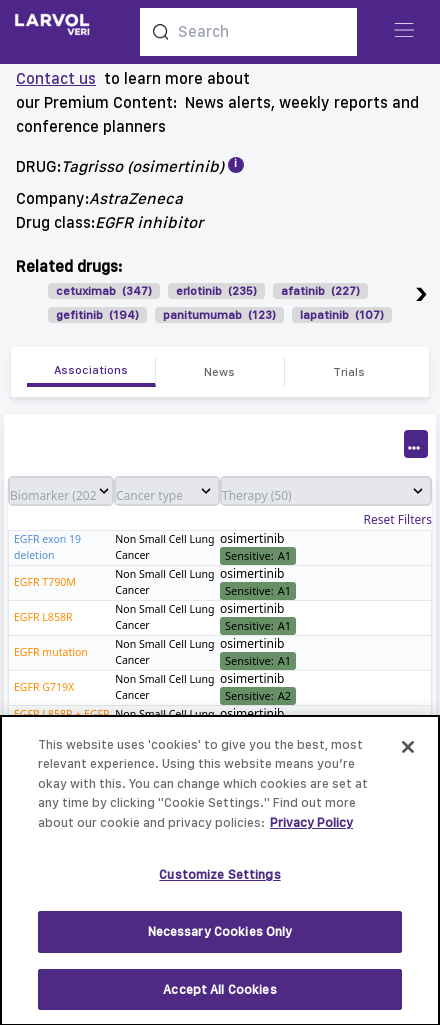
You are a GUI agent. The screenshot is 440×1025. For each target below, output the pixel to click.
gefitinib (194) (97, 315)
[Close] (408, 755)
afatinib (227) (320, 291)
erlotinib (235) (216, 291)
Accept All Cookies (219, 997)
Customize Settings (219, 882)
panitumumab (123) (219, 315)
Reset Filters (398, 520)
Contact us (56, 78)
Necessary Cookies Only (220, 939)
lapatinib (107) (342, 315)
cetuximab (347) (104, 291)
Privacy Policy (311, 830)
